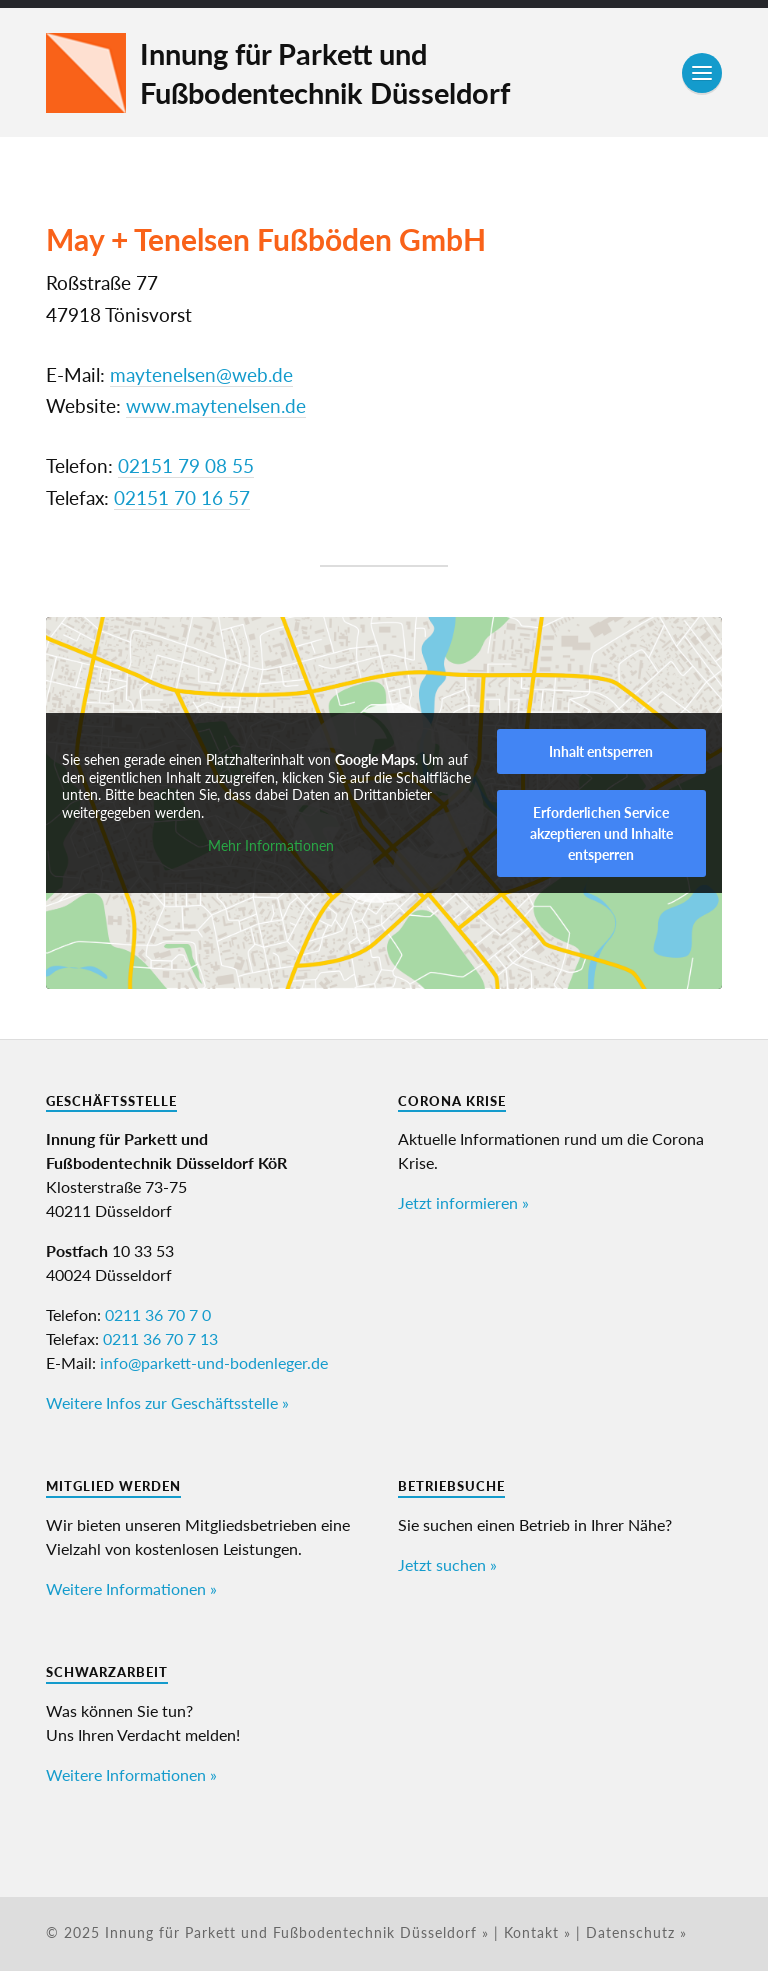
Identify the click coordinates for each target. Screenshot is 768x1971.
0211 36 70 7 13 (160, 1338)
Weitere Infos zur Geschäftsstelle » (167, 1402)
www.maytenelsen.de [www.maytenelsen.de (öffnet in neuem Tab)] (216, 406)
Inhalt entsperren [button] (601, 751)
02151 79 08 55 (186, 466)
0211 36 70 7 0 (158, 1314)
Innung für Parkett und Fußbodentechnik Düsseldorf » (297, 1933)
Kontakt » (537, 1933)
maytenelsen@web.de (201, 375)
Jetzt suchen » (447, 1564)
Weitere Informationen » (131, 1588)
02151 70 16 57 (182, 498)
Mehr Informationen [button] (271, 845)
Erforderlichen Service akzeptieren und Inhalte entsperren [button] (601, 833)
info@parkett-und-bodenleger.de (214, 1362)
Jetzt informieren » (463, 1202)
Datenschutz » (636, 1933)
